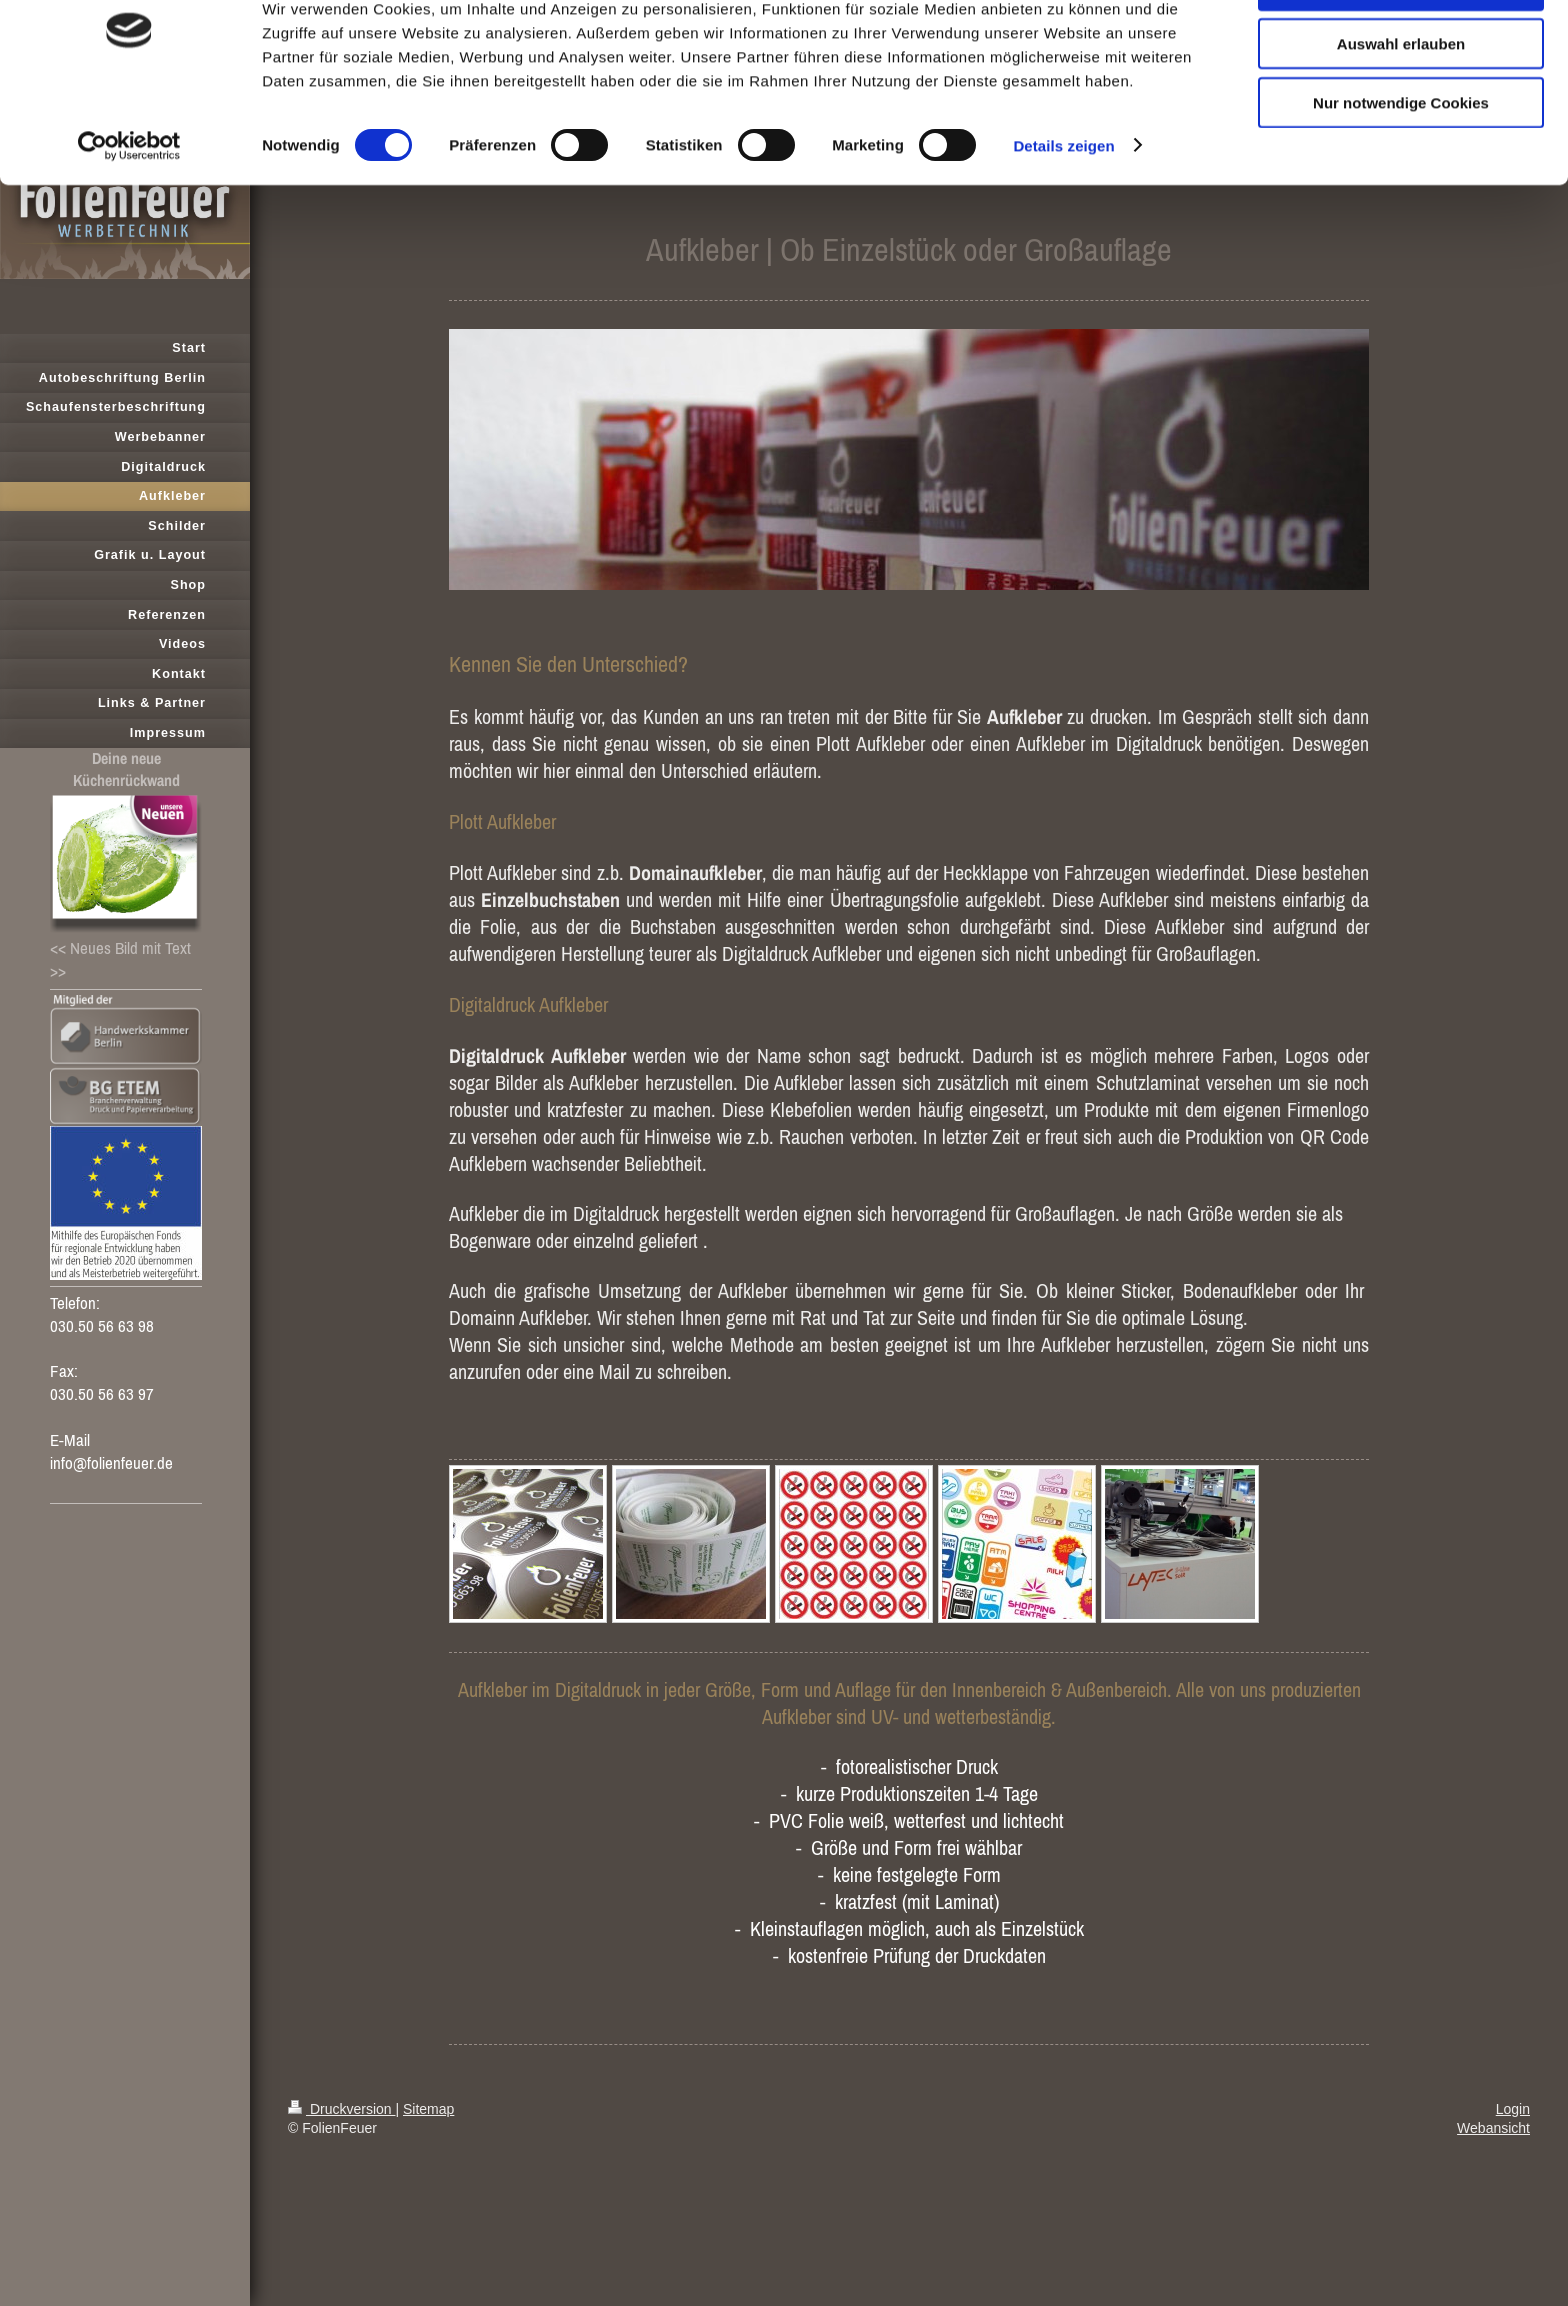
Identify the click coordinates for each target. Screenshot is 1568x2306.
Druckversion (341, 2109)
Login (1513, 2109)
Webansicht (1493, 2128)
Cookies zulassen (1401, 49)
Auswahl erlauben (1401, 108)
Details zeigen (1063, 209)
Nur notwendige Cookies (1401, 166)
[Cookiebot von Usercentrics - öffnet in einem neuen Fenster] (129, 210)
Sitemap (428, 2109)
